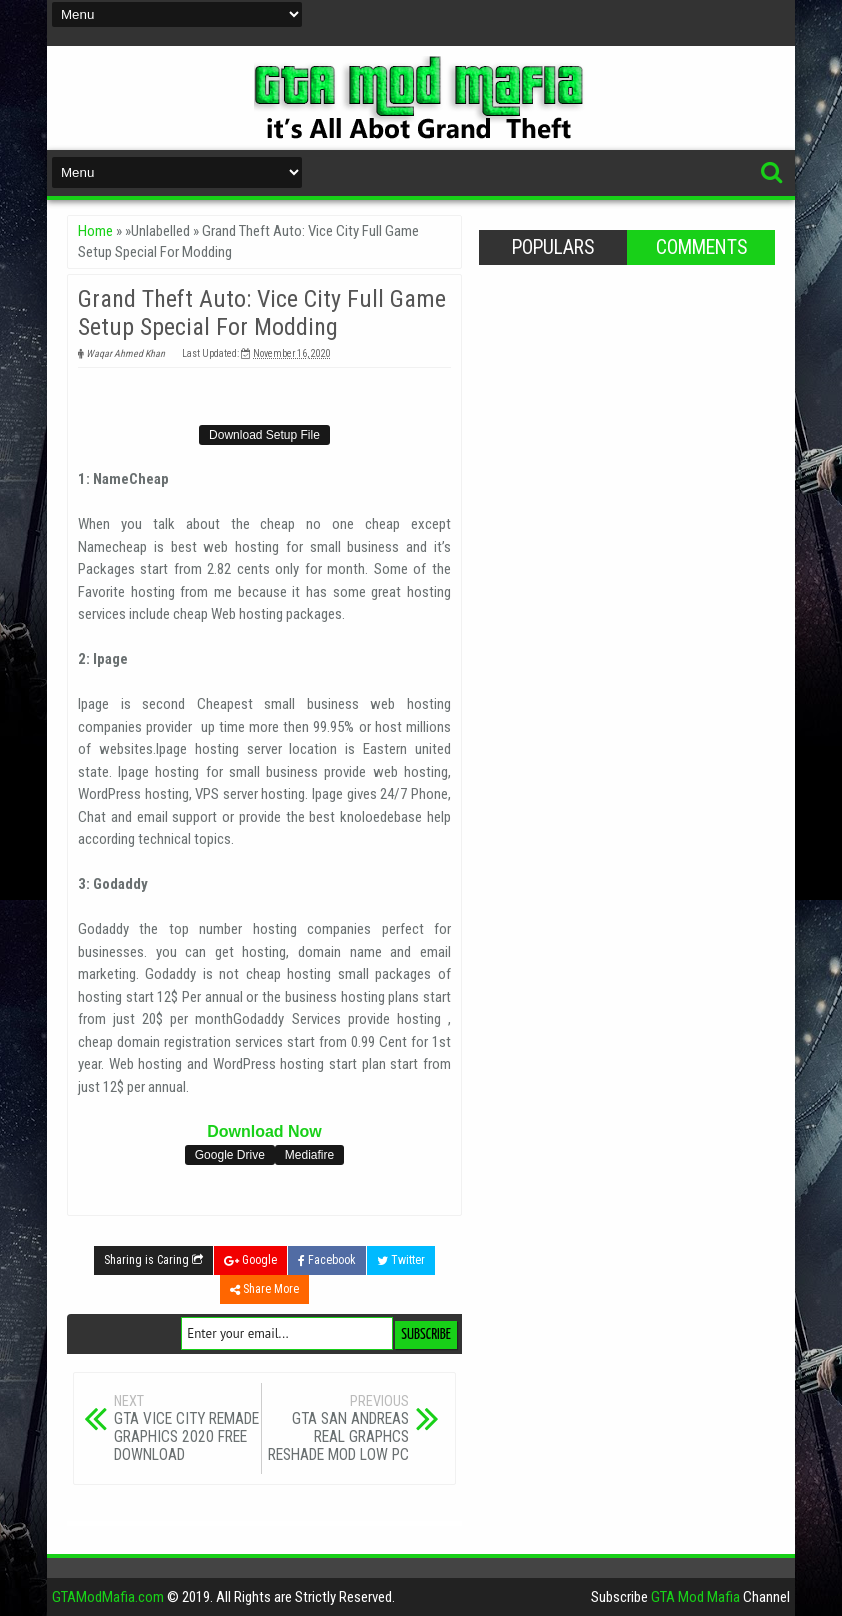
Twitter (401, 1260)
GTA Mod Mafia (695, 1597)
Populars (553, 247)
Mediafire (309, 1155)
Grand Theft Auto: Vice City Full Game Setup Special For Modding (262, 313)
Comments (701, 247)
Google (250, 1260)
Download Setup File (264, 435)
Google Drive (230, 1155)
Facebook (327, 1260)
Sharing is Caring (153, 1260)
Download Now (264, 1131)
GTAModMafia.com (108, 1597)
